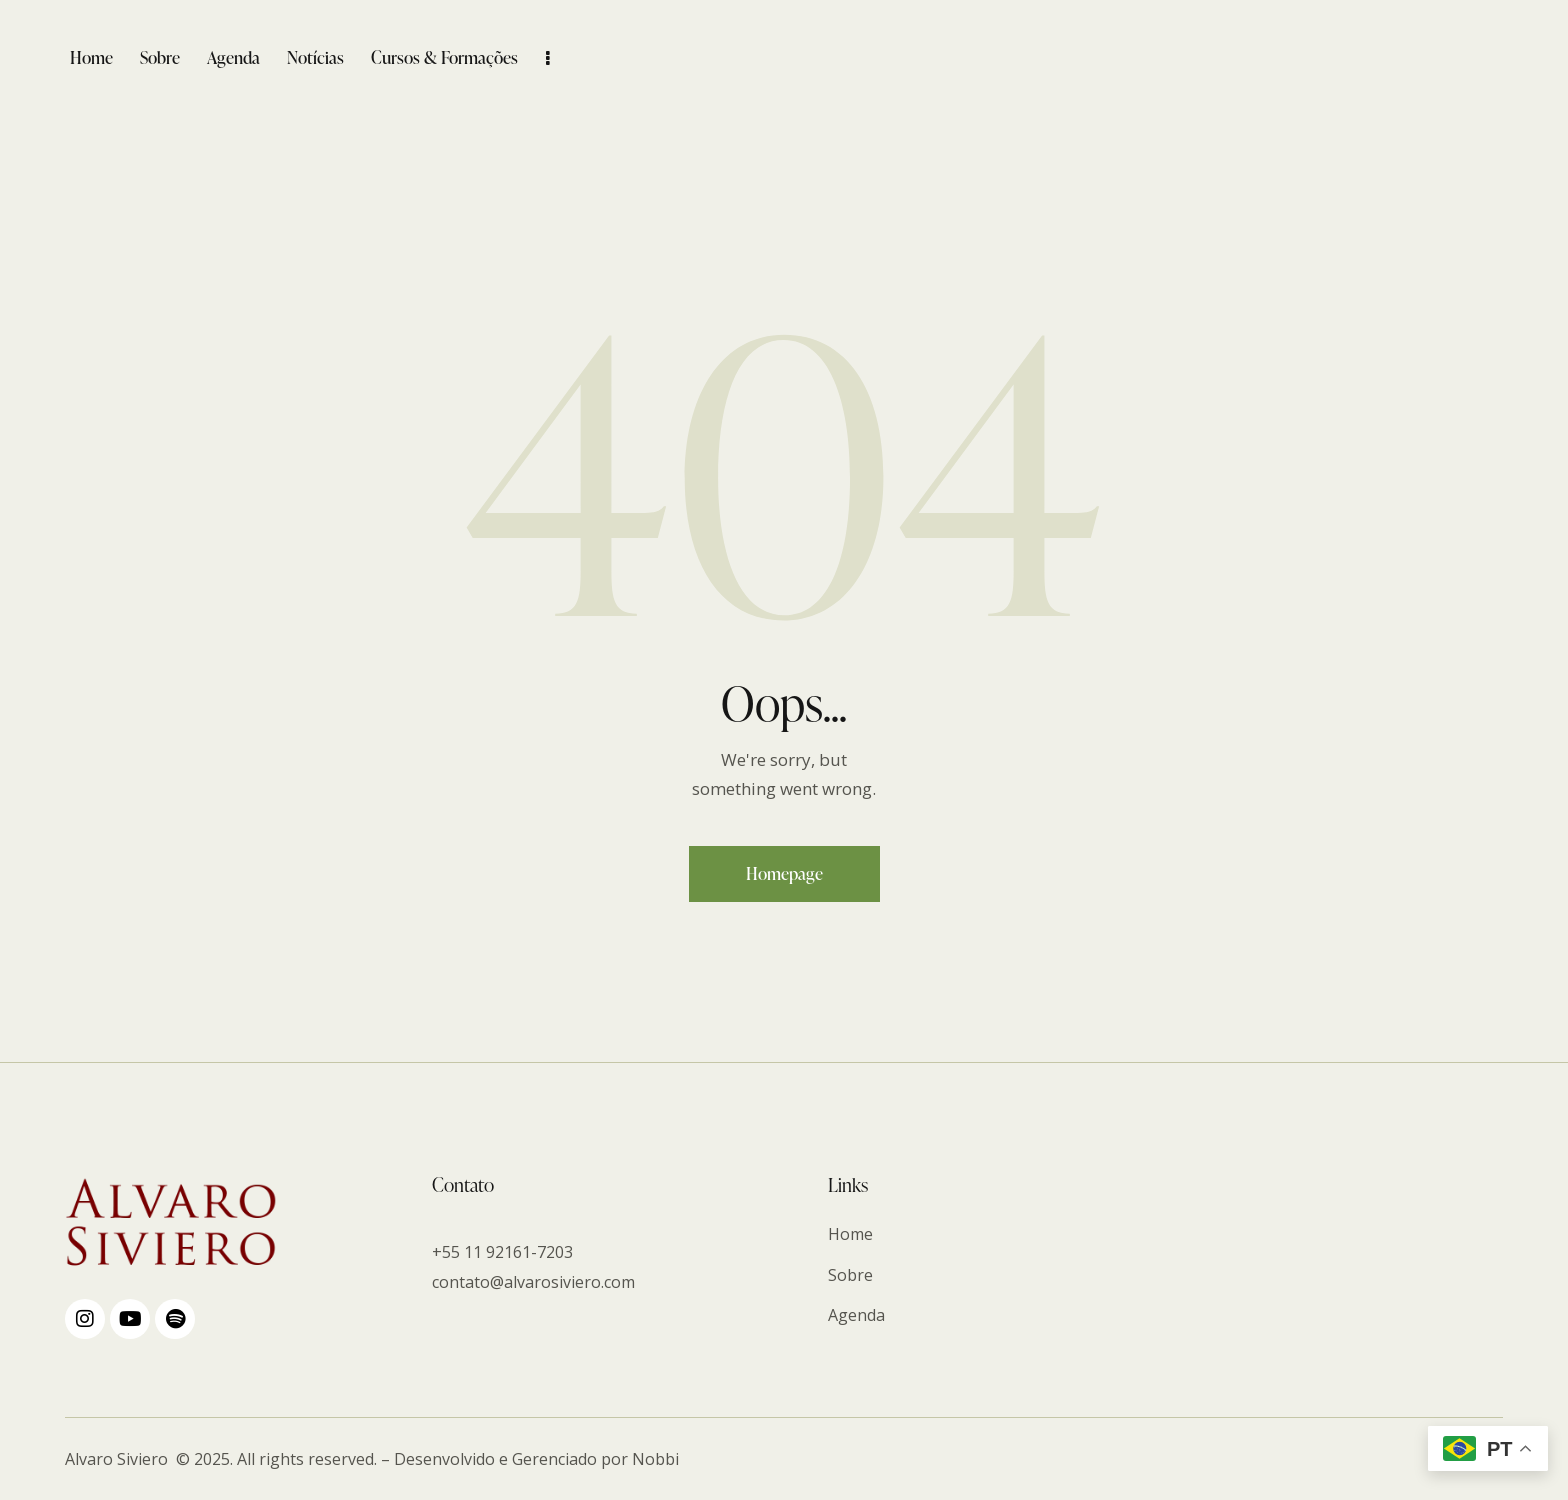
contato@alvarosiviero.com (533, 1282)
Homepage (784, 873)
